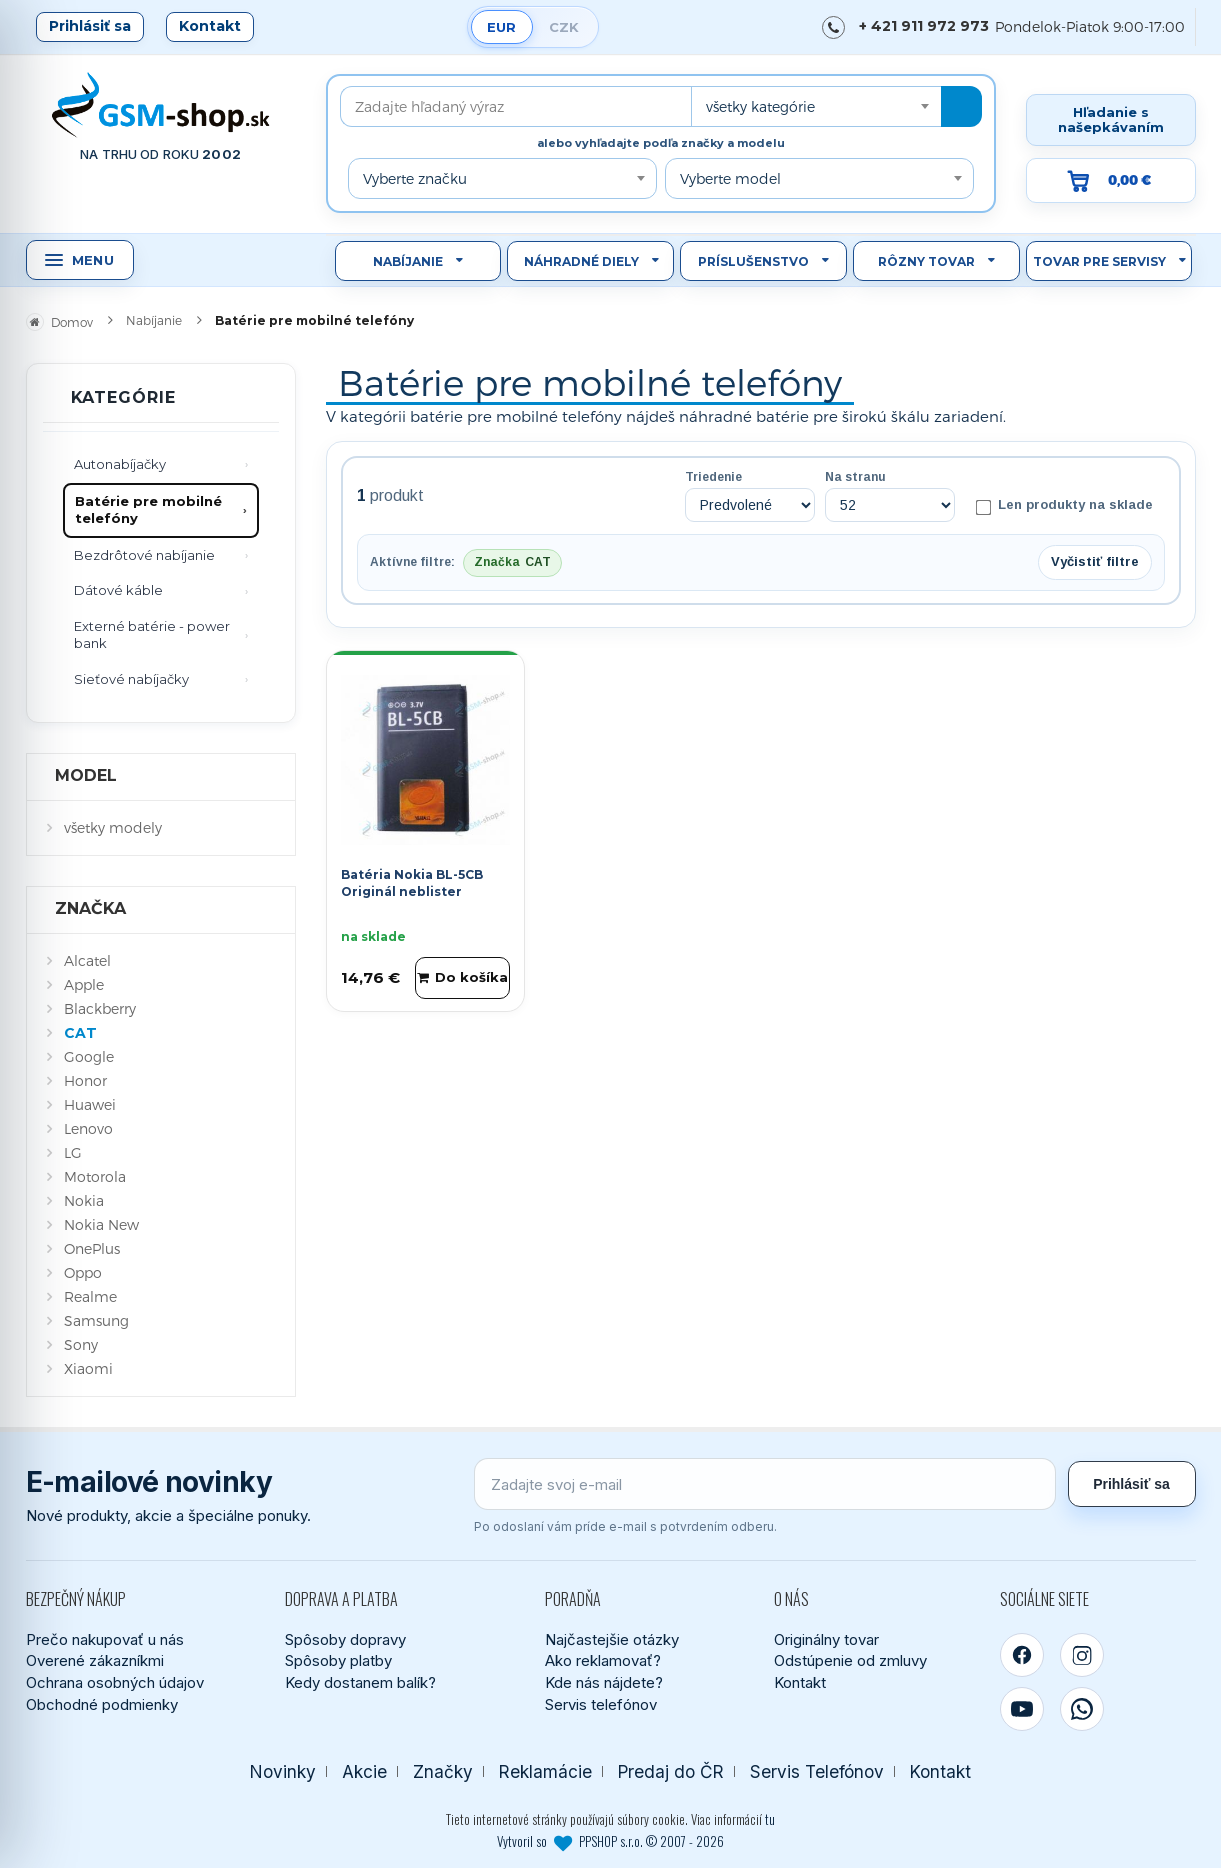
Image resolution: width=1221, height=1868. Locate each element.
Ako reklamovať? (603, 1660)
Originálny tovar (826, 1639)
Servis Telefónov (817, 1771)
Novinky (283, 1771)
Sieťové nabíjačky (131, 679)
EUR (501, 27)
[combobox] (816, 106)
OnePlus (92, 1248)
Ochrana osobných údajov (115, 1682)
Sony (81, 1344)
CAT (80, 1033)
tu (770, 1819)
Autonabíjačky (120, 464)
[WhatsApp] (1082, 1709)
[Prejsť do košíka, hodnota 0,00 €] (1111, 180)
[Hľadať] (961, 106)
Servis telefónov (601, 1704)
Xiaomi (88, 1368)
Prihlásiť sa (90, 26)
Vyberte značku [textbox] (415, 178)
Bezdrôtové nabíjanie (144, 555)
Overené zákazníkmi (95, 1660)
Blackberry (100, 1008)
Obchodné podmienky (102, 1704)
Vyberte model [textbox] (730, 178)
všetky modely (113, 827)
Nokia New (101, 1224)
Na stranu (855, 477)
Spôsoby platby (338, 1660)
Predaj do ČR (671, 1771)
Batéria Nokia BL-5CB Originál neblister (412, 883)
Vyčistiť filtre (1095, 561)
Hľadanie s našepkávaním (1111, 119)
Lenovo (88, 1128)
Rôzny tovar (926, 261)
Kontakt (210, 26)
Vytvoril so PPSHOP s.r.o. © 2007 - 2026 (610, 1841)
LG (73, 1152)
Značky (443, 1771)
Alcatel (87, 960)
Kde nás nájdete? (604, 1682)
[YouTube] (1022, 1709)
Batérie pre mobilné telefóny (148, 510)
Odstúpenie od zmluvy (850, 1660)
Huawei (90, 1104)
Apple (84, 984)
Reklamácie (545, 1771)
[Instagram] (1082, 1655)
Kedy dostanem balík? (360, 1682)
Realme (90, 1296)
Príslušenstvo (753, 261)
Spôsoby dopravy (345, 1639)
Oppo (83, 1272)
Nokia (84, 1200)
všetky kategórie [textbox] (760, 106)
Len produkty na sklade (1063, 506)
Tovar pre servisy (1099, 261)
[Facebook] (1022, 1655)
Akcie (364, 1771)
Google (89, 1056)
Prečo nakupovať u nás (105, 1639)
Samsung (96, 1320)
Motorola (95, 1176)
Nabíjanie (408, 261)
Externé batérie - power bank (152, 635)
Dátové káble (118, 590)
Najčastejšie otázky (612, 1639)
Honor (85, 1080)
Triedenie (713, 477)
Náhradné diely (581, 261)
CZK (564, 27)
